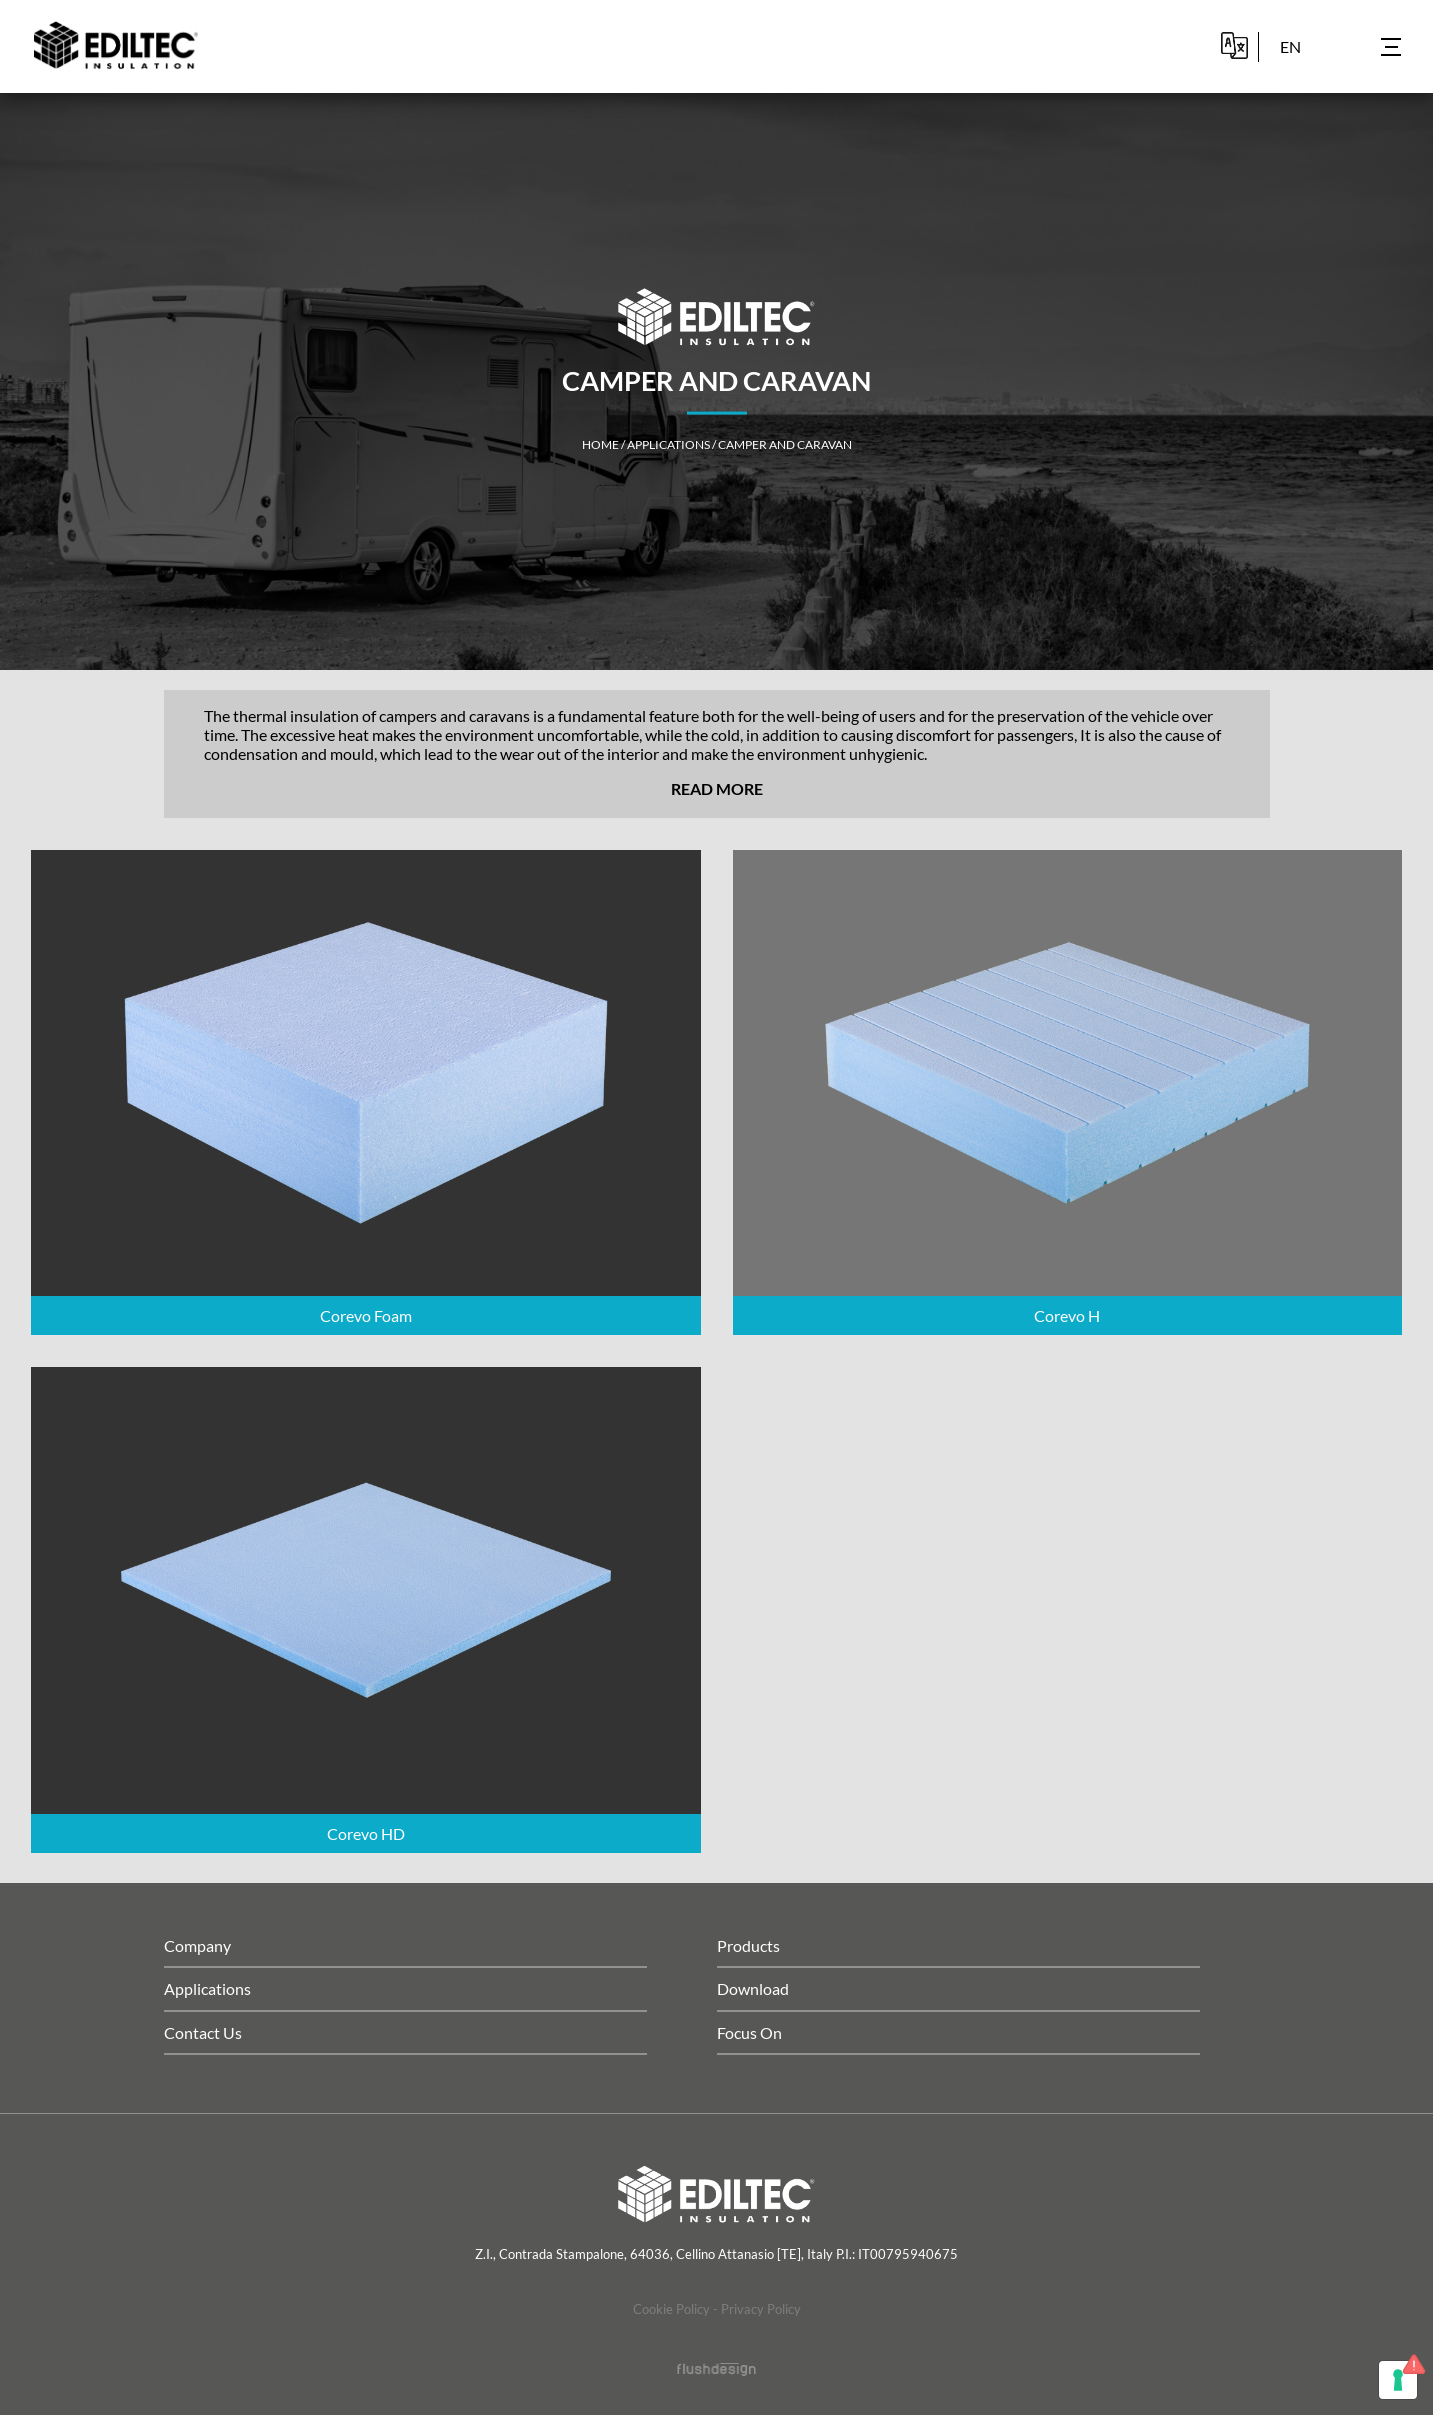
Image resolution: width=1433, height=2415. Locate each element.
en (1290, 46)
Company (197, 1945)
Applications (668, 444)
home (600, 444)
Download (753, 1988)
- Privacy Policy (757, 2309)
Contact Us (203, 2032)
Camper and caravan (785, 444)
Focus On (749, 2032)
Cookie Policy (671, 2309)
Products (748, 1945)
